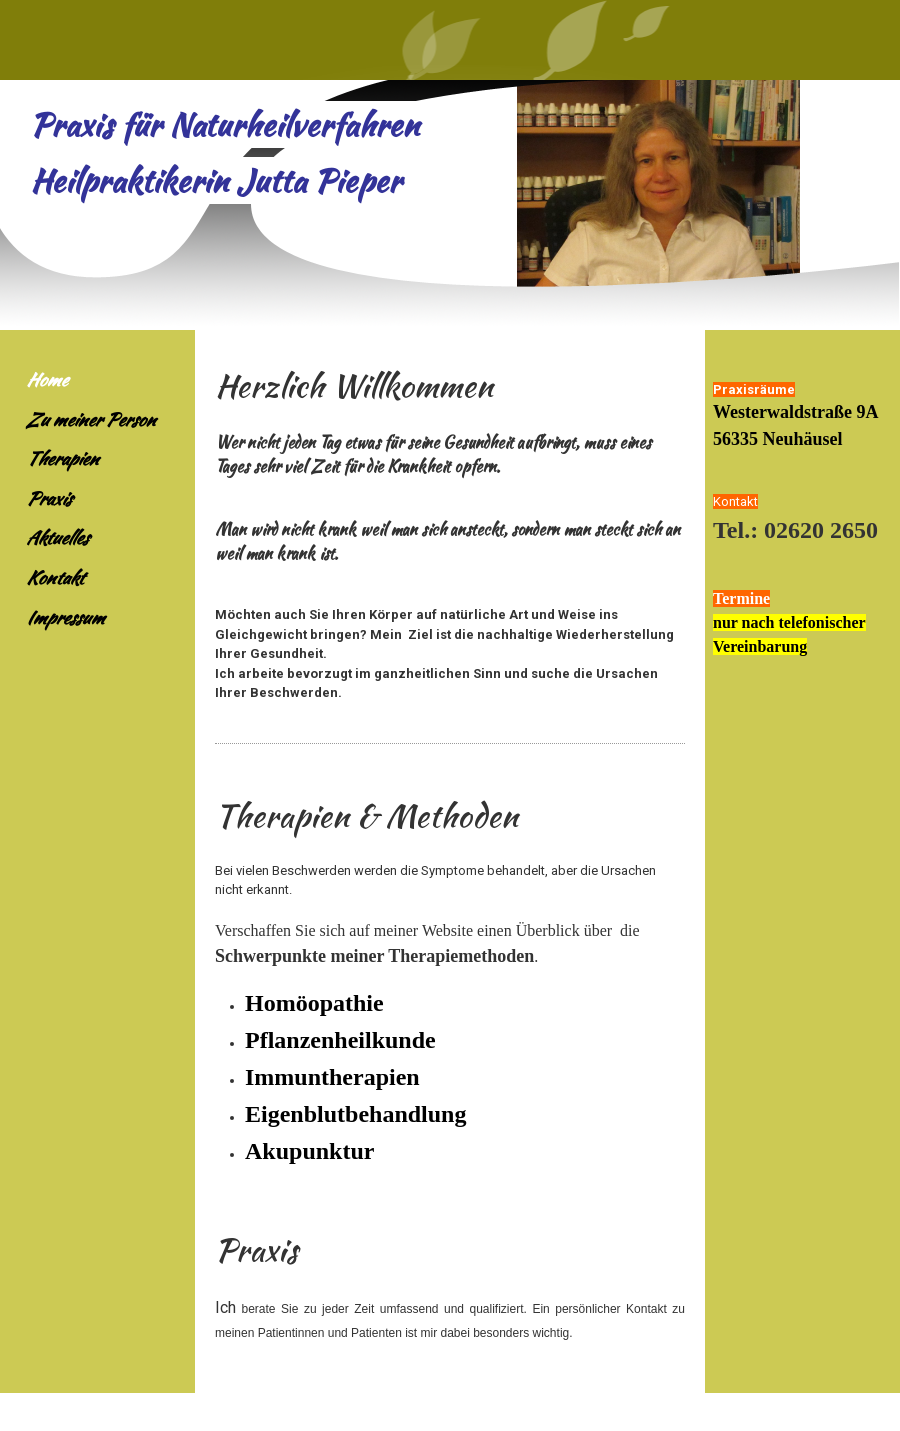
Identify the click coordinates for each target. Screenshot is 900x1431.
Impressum (65, 617)
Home (46, 379)
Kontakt (54, 577)
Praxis (48, 498)
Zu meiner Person (90, 419)
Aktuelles (57, 537)
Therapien (62, 458)
